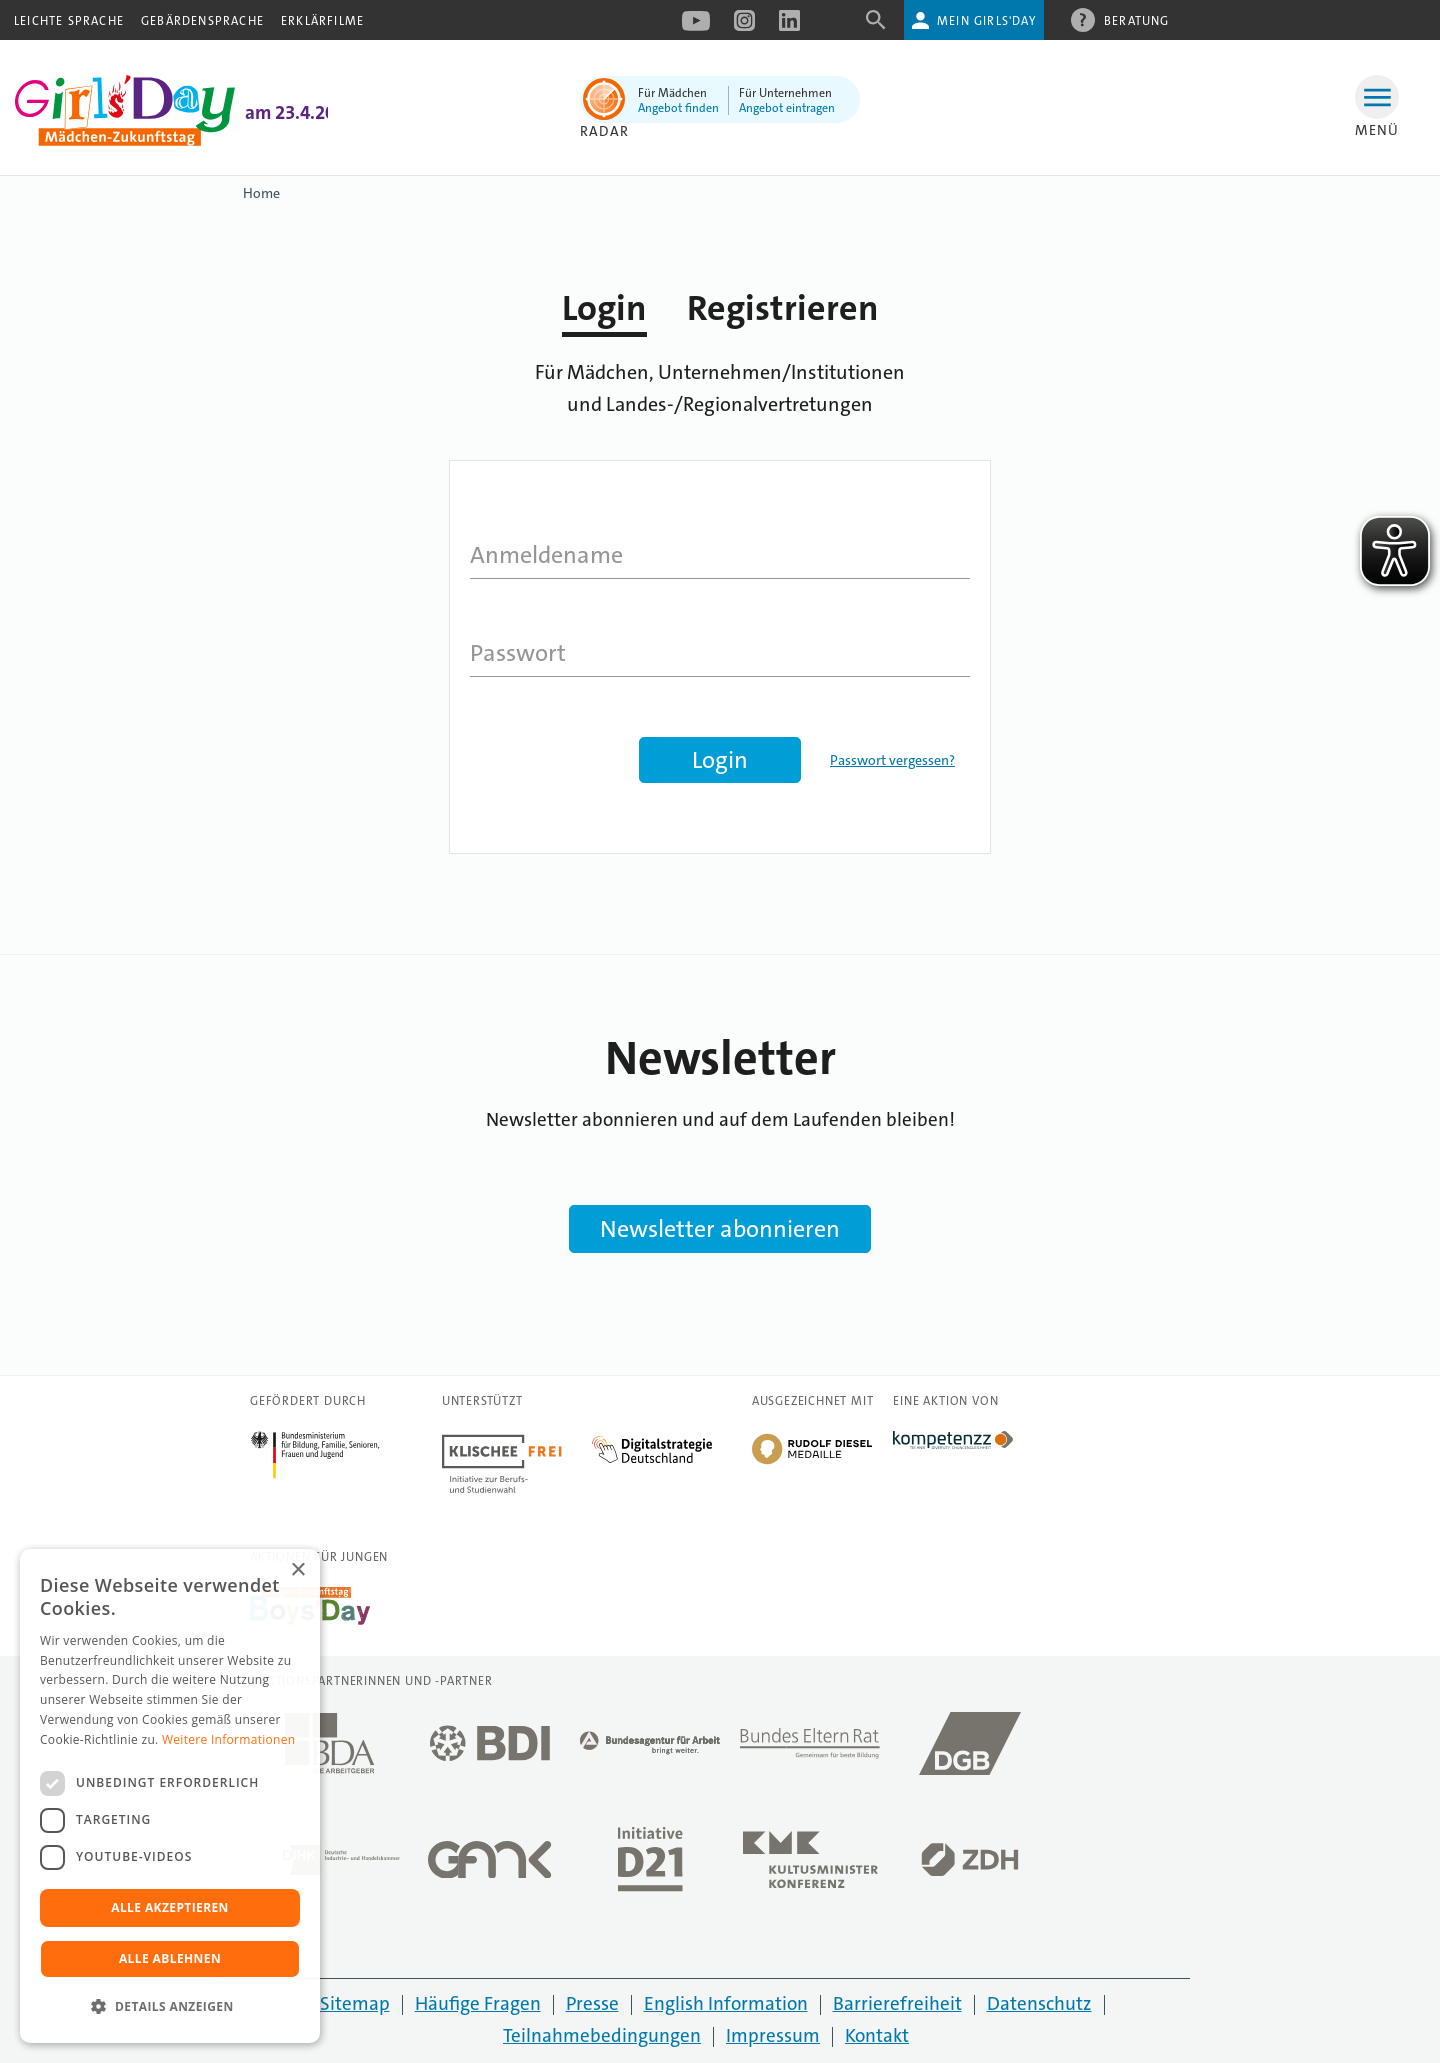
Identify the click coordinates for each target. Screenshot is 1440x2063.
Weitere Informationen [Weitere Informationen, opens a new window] (229, 1739)
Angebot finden (678, 108)
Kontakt (877, 2035)
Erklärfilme (322, 21)
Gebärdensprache (202, 21)
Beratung (1137, 20)
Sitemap (355, 2003)
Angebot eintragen (787, 108)
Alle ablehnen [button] (170, 1958)
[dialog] (170, 1796)
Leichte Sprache (69, 21)
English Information (726, 2003)
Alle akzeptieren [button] (170, 1907)
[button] (170, 2007)
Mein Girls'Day (986, 21)
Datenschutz (1039, 2003)
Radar (604, 131)
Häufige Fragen (478, 2003)
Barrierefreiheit (897, 2003)
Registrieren (783, 308)
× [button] (297, 1570)
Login (604, 308)
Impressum (773, 2035)
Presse (592, 2003)
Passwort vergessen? (892, 760)
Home (261, 193)
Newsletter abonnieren (720, 1229)
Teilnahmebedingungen (602, 2035)
